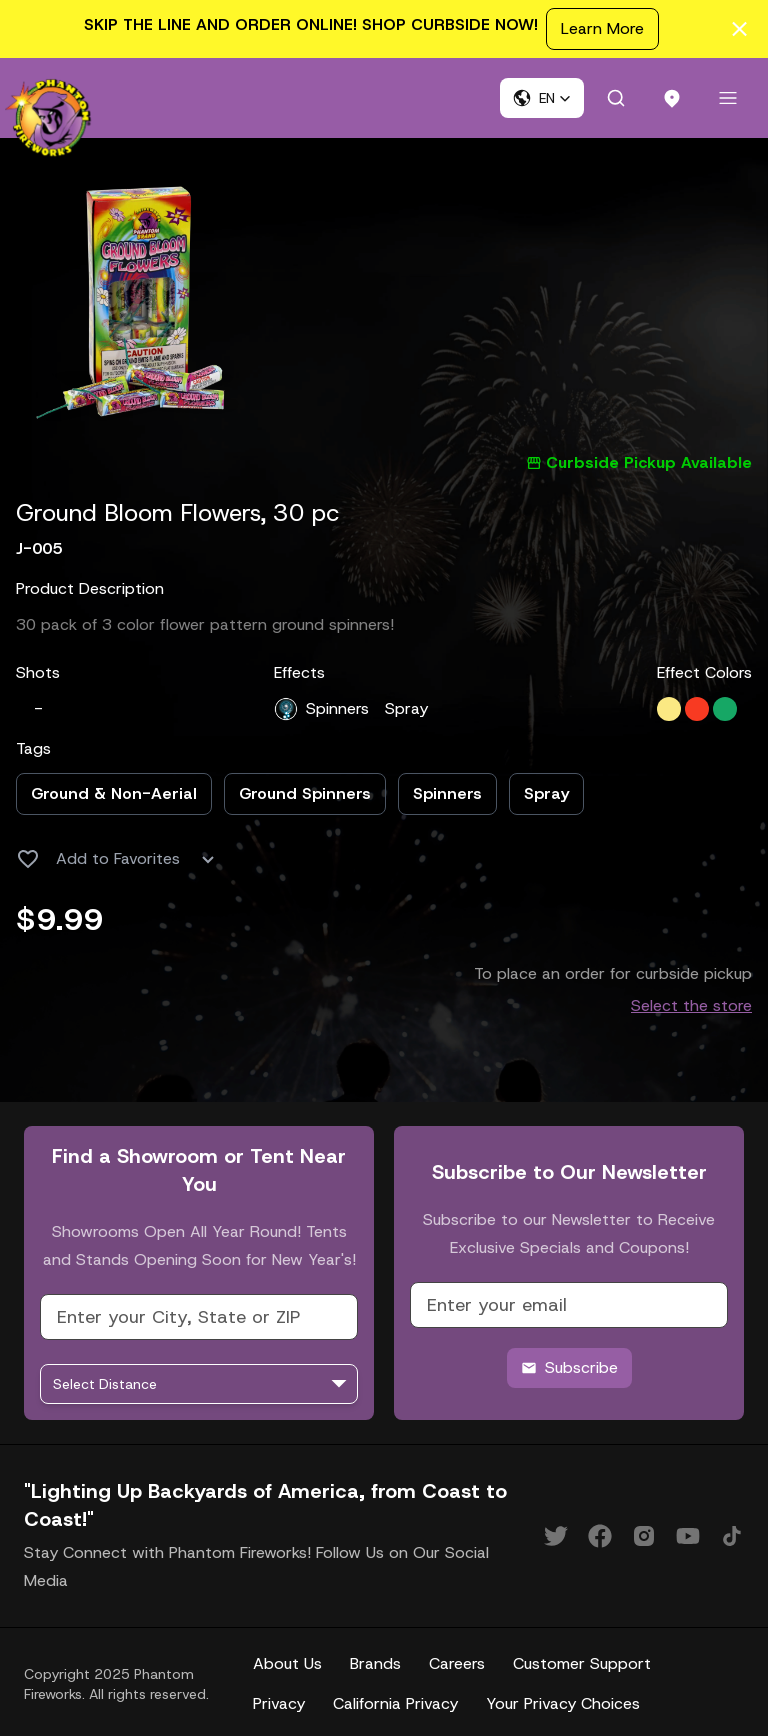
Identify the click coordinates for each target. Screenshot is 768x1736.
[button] (542, 98)
